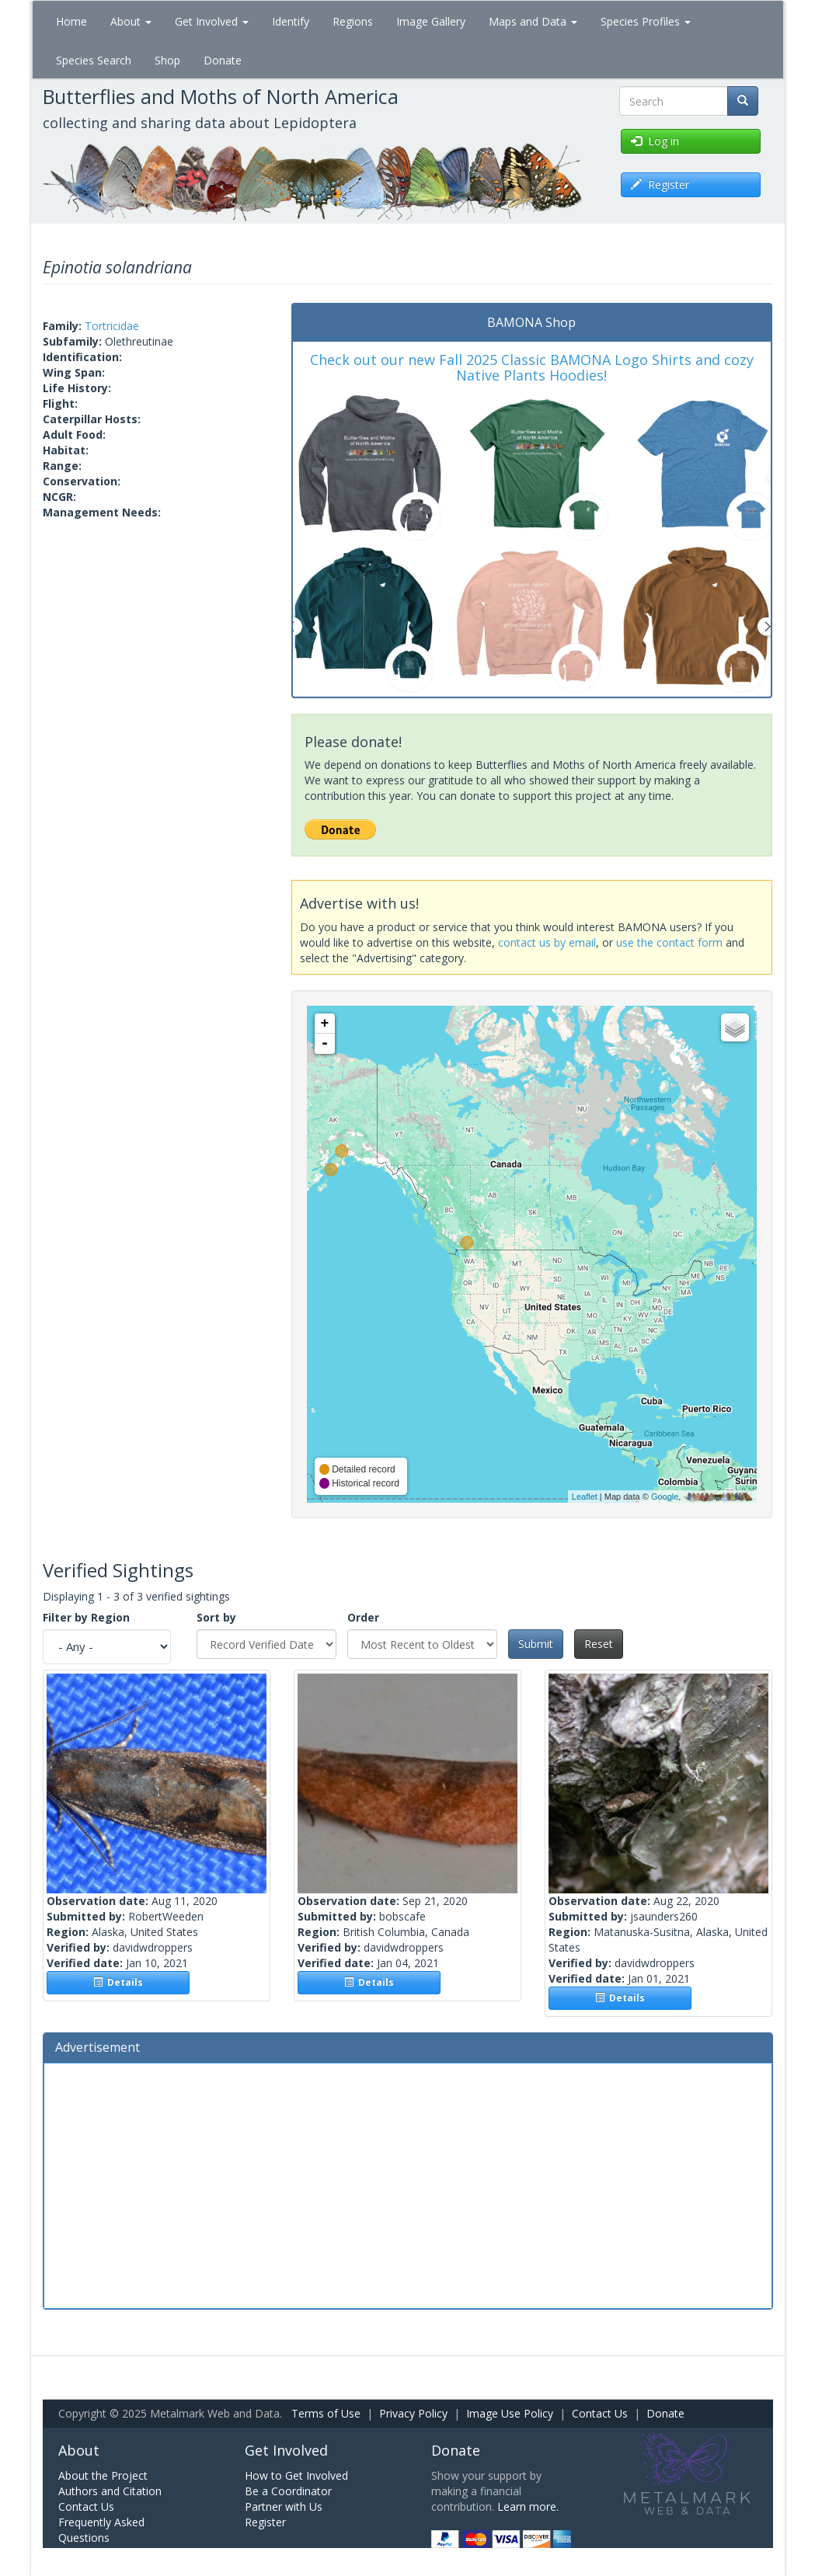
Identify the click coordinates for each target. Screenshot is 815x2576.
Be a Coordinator (288, 2491)
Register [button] (660, 184)
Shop (167, 60)
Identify (290, 21)
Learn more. (528, 2506)
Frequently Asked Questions (101, 2530)
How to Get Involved (296, 2475)
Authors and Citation (110, 2491)
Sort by (216, 1617)
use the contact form (669, 942)
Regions (353, 21)
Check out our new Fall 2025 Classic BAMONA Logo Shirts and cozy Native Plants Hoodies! (532, 367)
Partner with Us (283, 2506)
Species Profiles (646, 21)
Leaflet (584, 1496)
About (131, 21)
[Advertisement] (408, 2184)
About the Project (103, 2475)
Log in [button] (655, 141)
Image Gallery (430, 21)
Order (363, 1617)
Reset (598, 1643)
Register (265, 2522)
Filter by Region (86, 1617)
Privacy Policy (413, 2413)
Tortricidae (112, 325)
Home (71, 21)
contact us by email (547, 942)
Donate (223, 60)
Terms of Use (325, 2413)
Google (664, 1496)
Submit (535, 1643)
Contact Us (600, 2413)
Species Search (93, 60)
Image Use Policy (509, 2413)
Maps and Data (533, 21)
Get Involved (212, 21)
